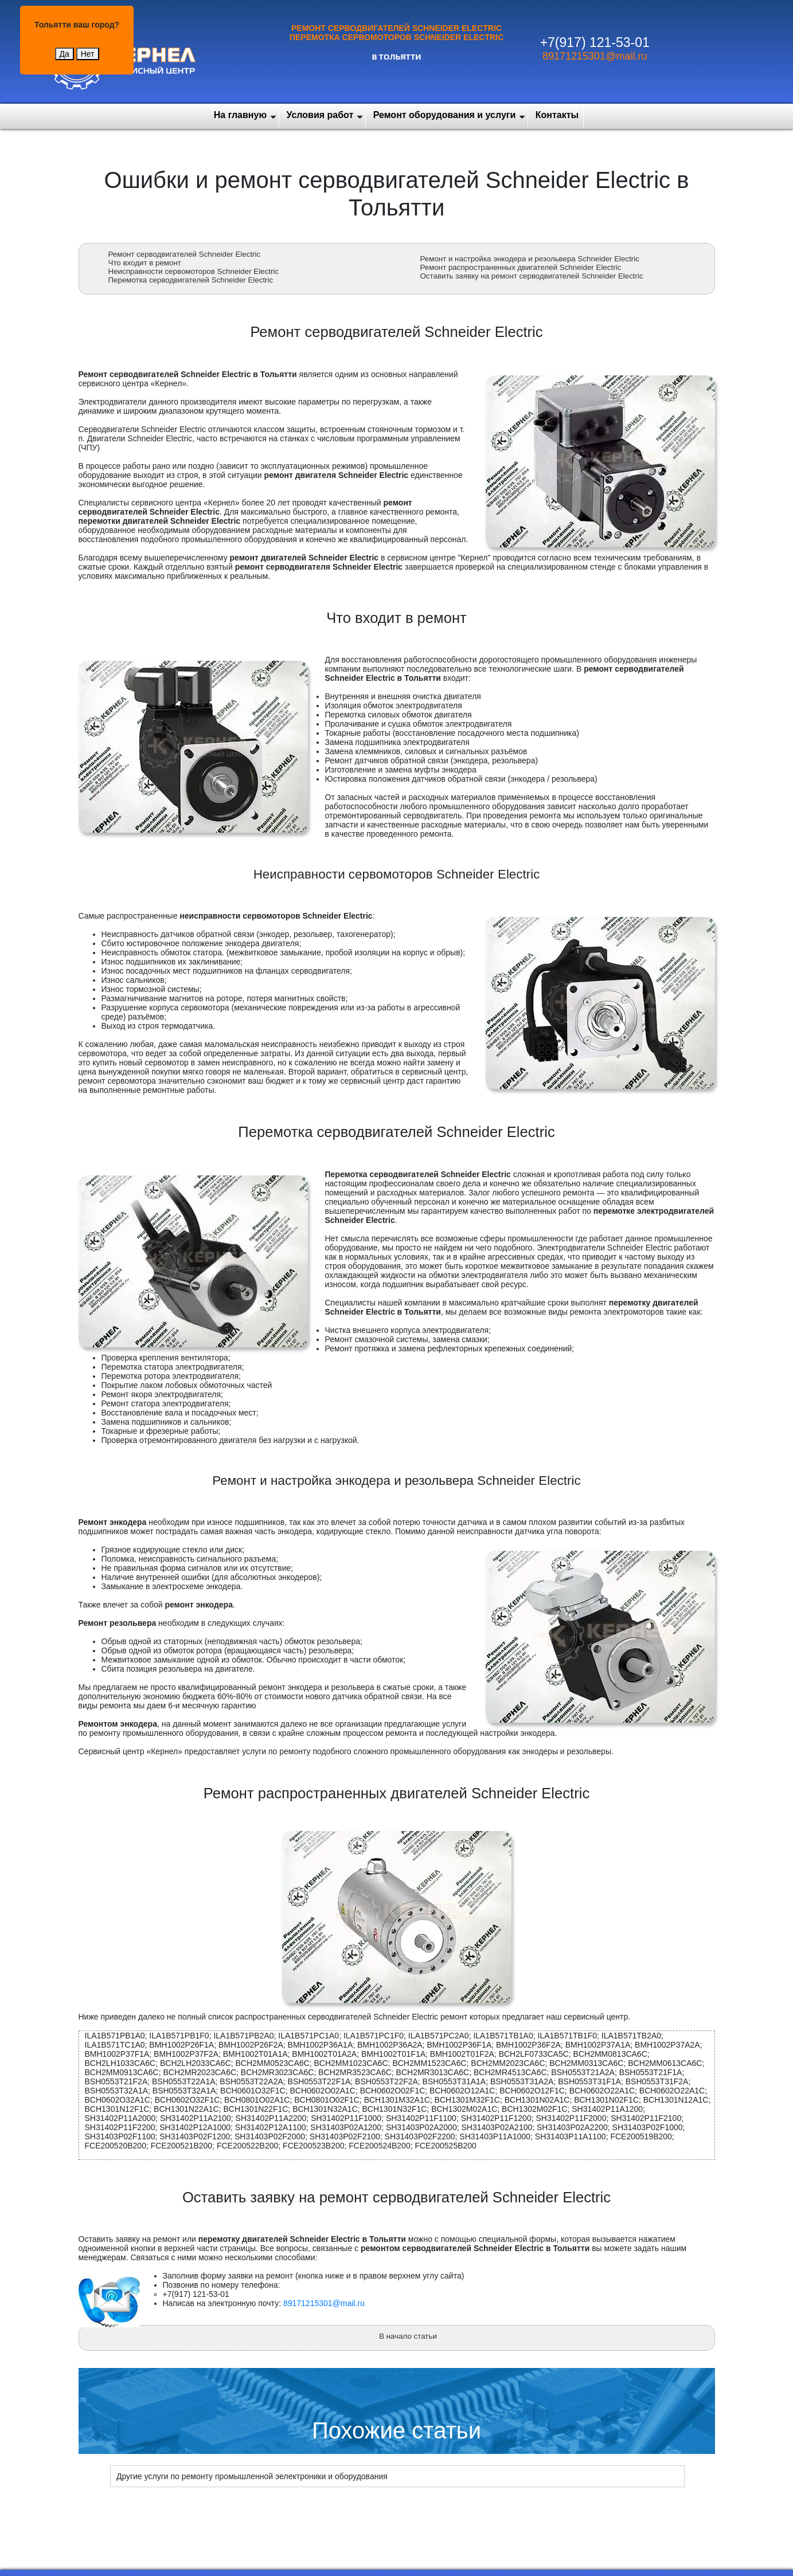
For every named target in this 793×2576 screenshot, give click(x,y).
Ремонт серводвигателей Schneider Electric (184, 254)
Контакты (557, 115)
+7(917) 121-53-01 (595, 42)
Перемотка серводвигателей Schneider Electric (191, 280)
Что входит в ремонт (144, 262)
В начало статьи (408, 2336)
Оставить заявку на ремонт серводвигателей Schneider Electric (531, 276)
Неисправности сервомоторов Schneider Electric (193, 271)
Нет (88, 53)
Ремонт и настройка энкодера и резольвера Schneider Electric (529, 258)
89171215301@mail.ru (594, 56)
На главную (240, 115)
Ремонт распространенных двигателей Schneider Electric (521, 267)
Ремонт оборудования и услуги (444, 115)
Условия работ (320, 115)
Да (64, 53)
